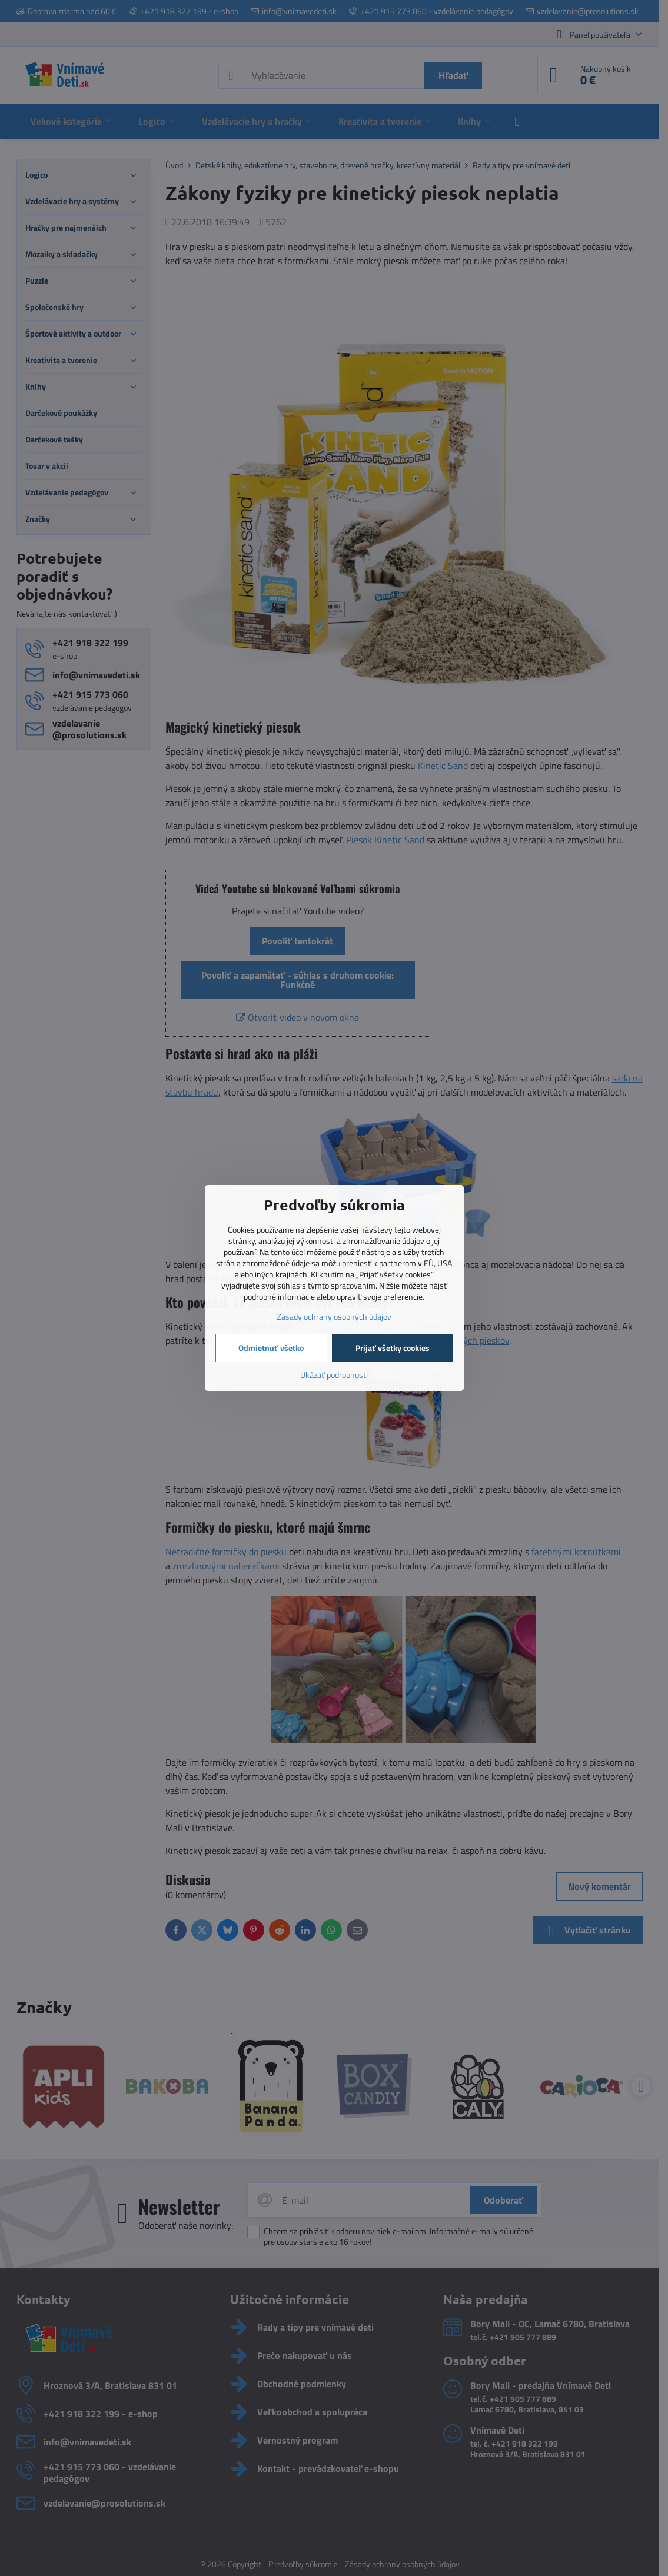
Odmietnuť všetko (271, 1348)
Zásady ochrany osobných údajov (334, 1316)
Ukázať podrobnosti (334, 1374)
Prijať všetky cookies (392, 1348)
